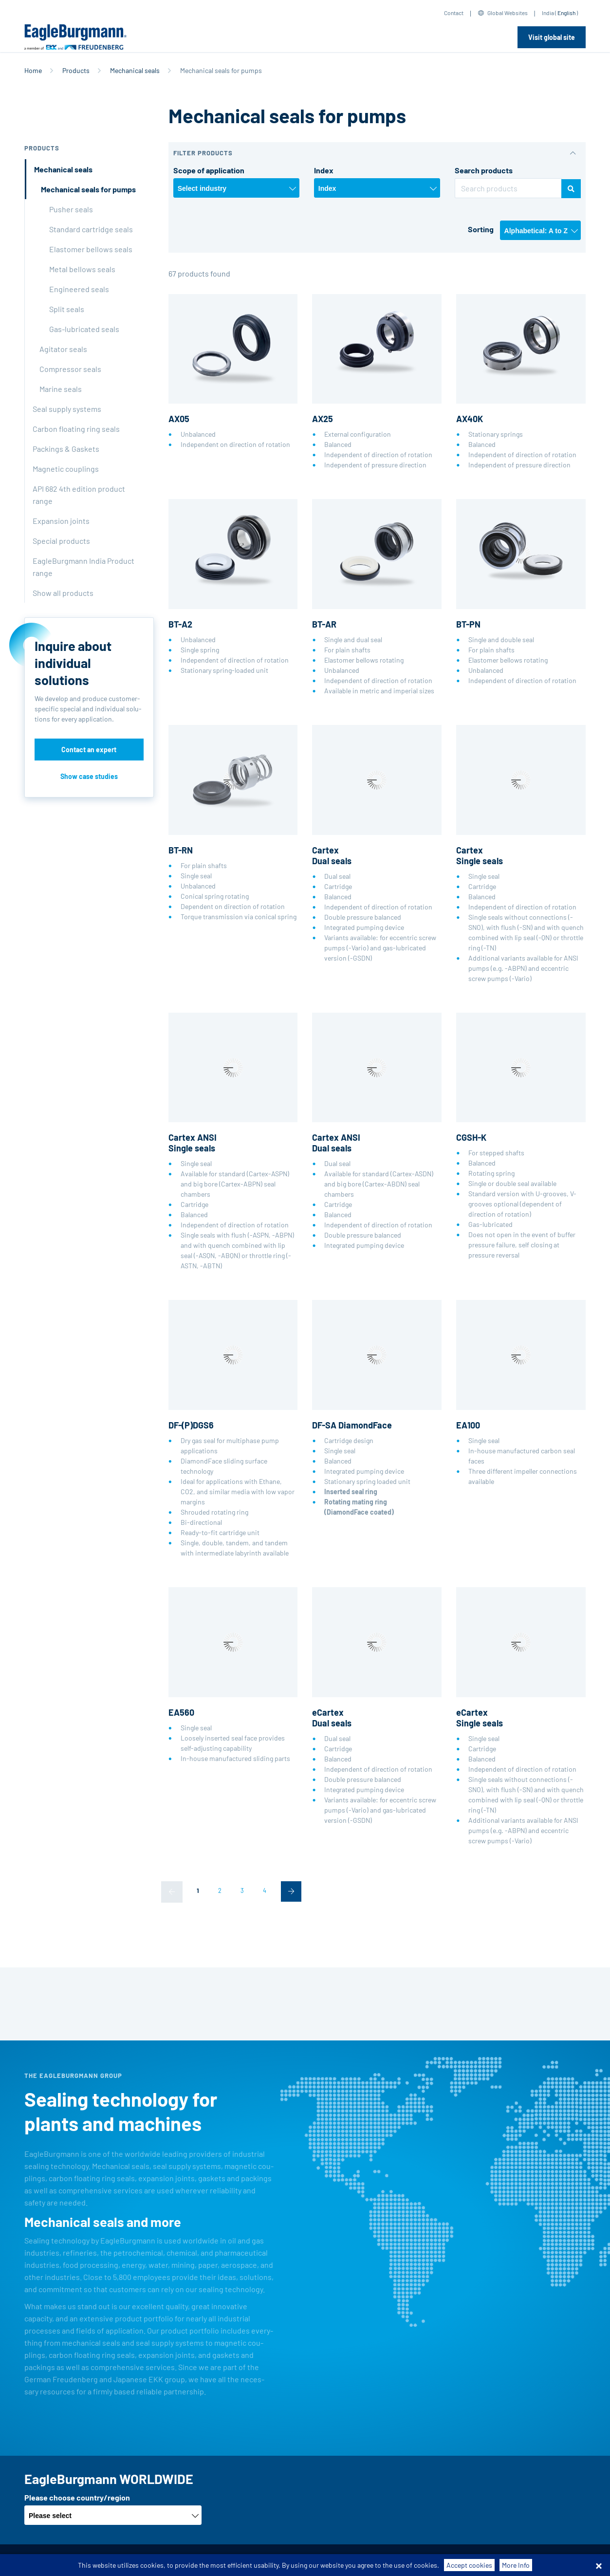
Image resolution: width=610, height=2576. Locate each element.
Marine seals (60, 388)
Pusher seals (71, 209)
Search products (484, 170)
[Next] (291, 1891)
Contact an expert (88, 749)
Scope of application (208, 170)
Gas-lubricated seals (84, 329)
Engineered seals (79, 289)
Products (76, 70)
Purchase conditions (205, 2560)
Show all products (63, 592)
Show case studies (89, 776)
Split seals (66, 309)
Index (323, 170)
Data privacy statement (281, 2560)
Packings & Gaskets (66, 448)
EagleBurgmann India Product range (83, 566)
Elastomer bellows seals (90, 249)
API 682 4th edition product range (79, 494)
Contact (453, 12)
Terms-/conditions (134, 2560)
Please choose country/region (77, 2497)
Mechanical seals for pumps (88, 189)
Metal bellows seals (82, 269)
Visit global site (551, 37)
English (566, 12)
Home (33, 70)
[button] (377, 153)
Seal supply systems (67, 408)
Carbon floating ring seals (76, 428)
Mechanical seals (135, 70)
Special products (61, 540)
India (548, 12)
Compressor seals (70, 368)
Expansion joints (61, 520)
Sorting (481, 229)
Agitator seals (63, 348)
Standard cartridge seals (91, 229)
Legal (334, 2560)
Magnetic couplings (66, 468)
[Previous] (172, 1892)
